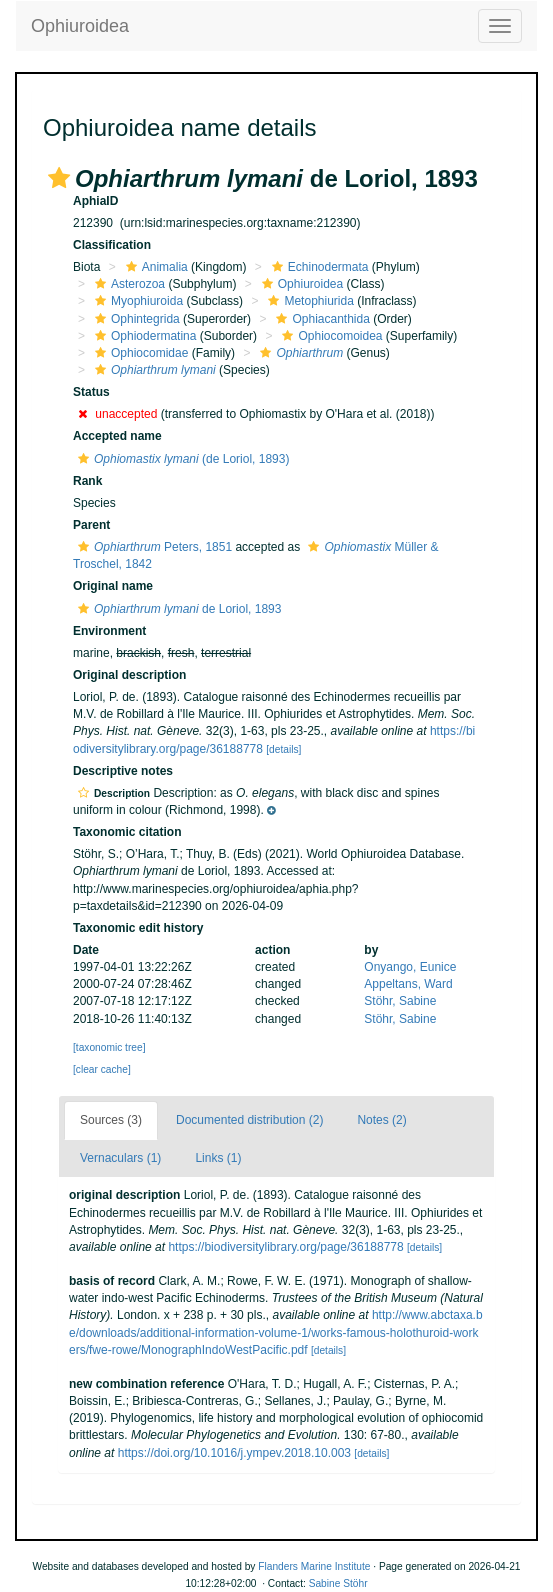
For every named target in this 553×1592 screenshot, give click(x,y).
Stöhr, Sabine (400, 1001)
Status (91, 392)
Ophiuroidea (80, 26)
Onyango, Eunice (410, 967)
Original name (113, 586)
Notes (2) (381, 1120)
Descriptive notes (123, 771)
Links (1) (218, 1158)
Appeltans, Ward (408, 984)
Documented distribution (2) (249, 1120)
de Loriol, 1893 (177, 609)
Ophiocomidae (139, 353)
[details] (283, 749)
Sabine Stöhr (338, 1583)
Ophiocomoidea (329, 336)
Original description (129, 675)
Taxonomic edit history (138, 928)
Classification (112, 245)
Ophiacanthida (320, 319)
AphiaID (95, 201)
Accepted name (117, 436)
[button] (59, 178)
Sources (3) (111, 1120)
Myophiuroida (136, 301)
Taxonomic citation (127, 832)
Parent (91, 525)
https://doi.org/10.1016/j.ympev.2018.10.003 (234, 1453)
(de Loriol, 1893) (181, 459)
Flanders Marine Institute (314, 1566)
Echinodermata (318, 267)
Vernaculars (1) (120, 1158)
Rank (87, 481)
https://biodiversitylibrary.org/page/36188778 (285, 1247)
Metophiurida (308, 301)
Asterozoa (127, 284)
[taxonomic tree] (109, 1047)
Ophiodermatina (143, 336)
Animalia (154, 267)
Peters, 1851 (152, 547)
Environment (109, 631)
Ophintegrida (135, 319)
